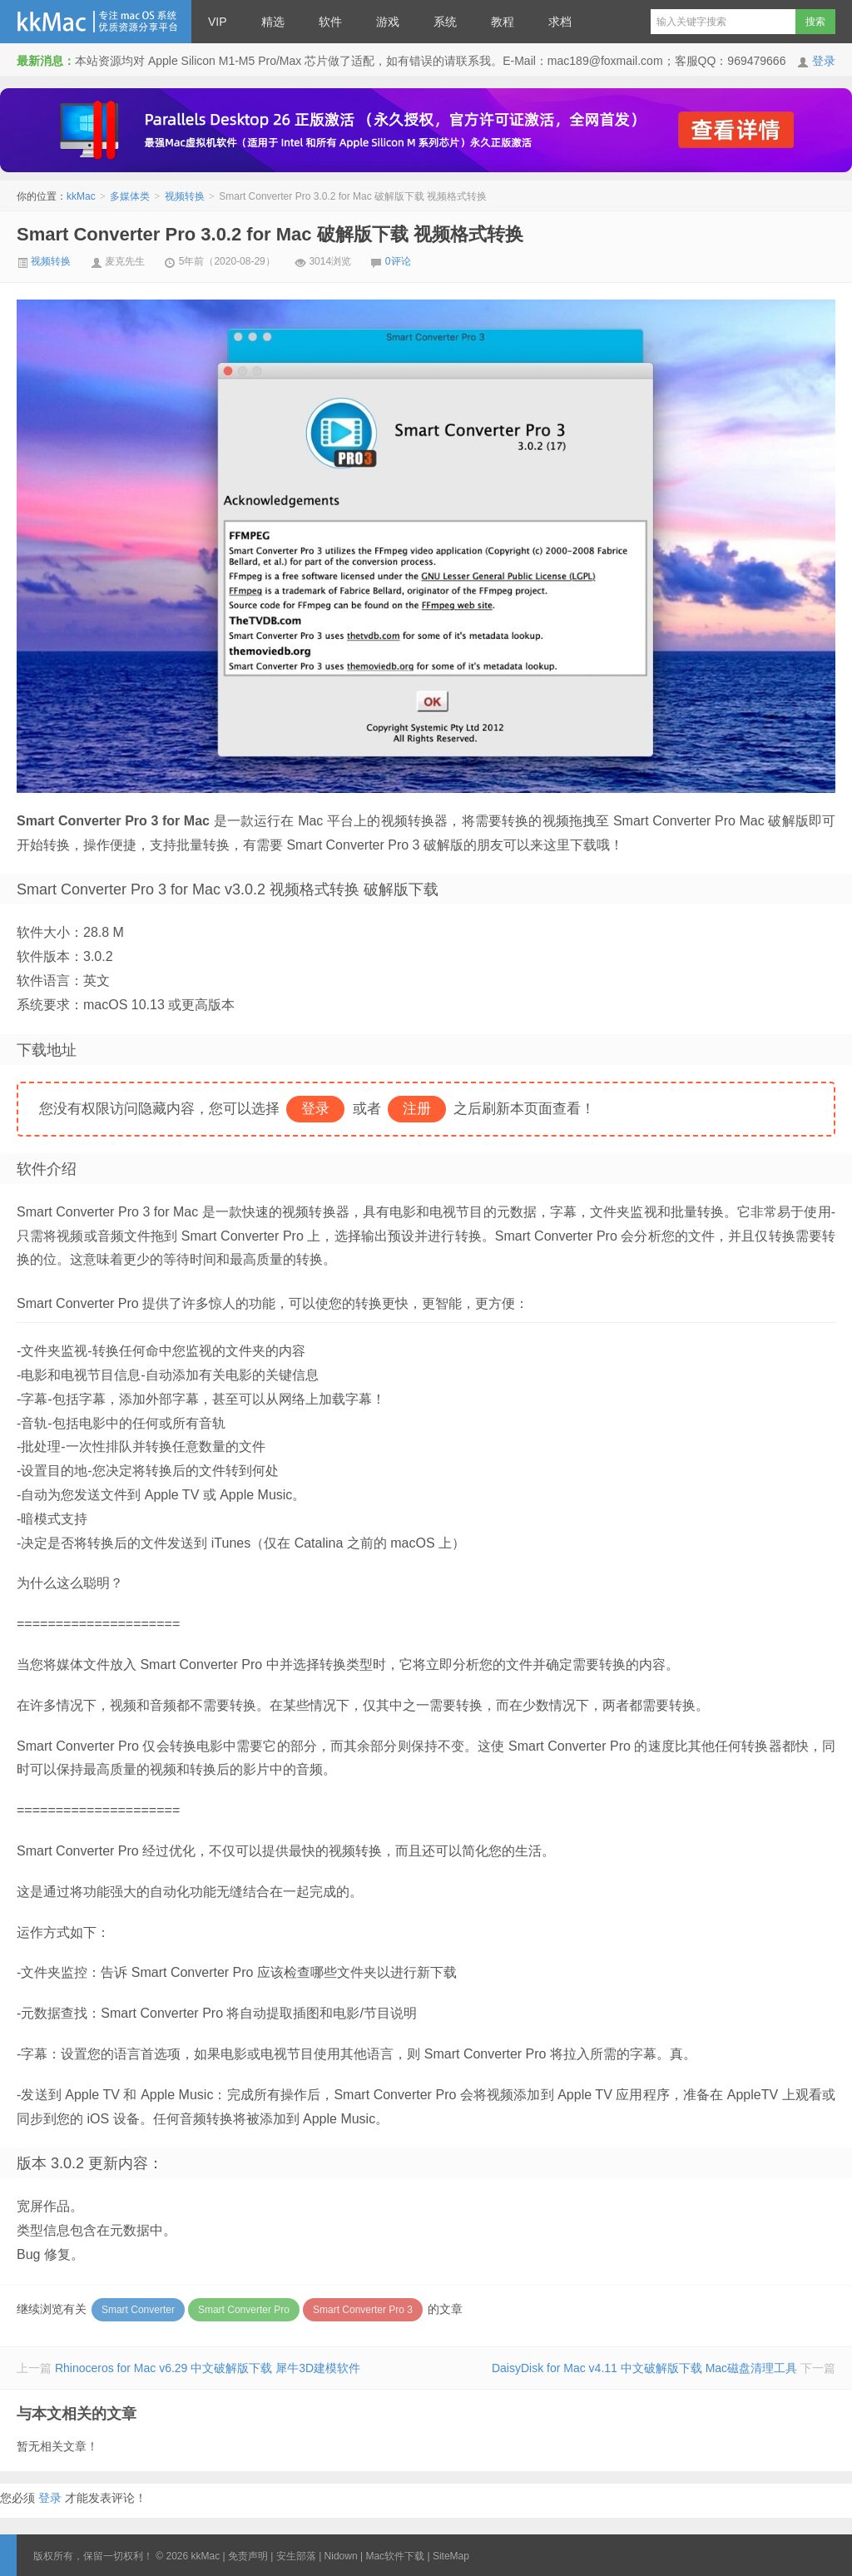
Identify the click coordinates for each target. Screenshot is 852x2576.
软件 (330, 21)
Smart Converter (138, 2310)
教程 (502, 21)
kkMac (95, 21)
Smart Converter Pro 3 (363, 2310)
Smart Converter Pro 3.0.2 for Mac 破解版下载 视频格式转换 (270, 234)
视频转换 (185, 196)
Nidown (341, 2556)
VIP (217, 21)
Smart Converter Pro (244, 2310)
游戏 (387, 21)
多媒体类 (130, 196)
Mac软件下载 (394, 2556)
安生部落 (296, 2556)
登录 (823, 60)
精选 (273, 21)
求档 (560, 21)
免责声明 (248, 2556)
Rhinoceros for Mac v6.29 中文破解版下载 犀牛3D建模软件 (207, 2368)
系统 (445, 21)
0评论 (398, 261)
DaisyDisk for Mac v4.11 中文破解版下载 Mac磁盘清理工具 (644, 2368)
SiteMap (451, 2556)
